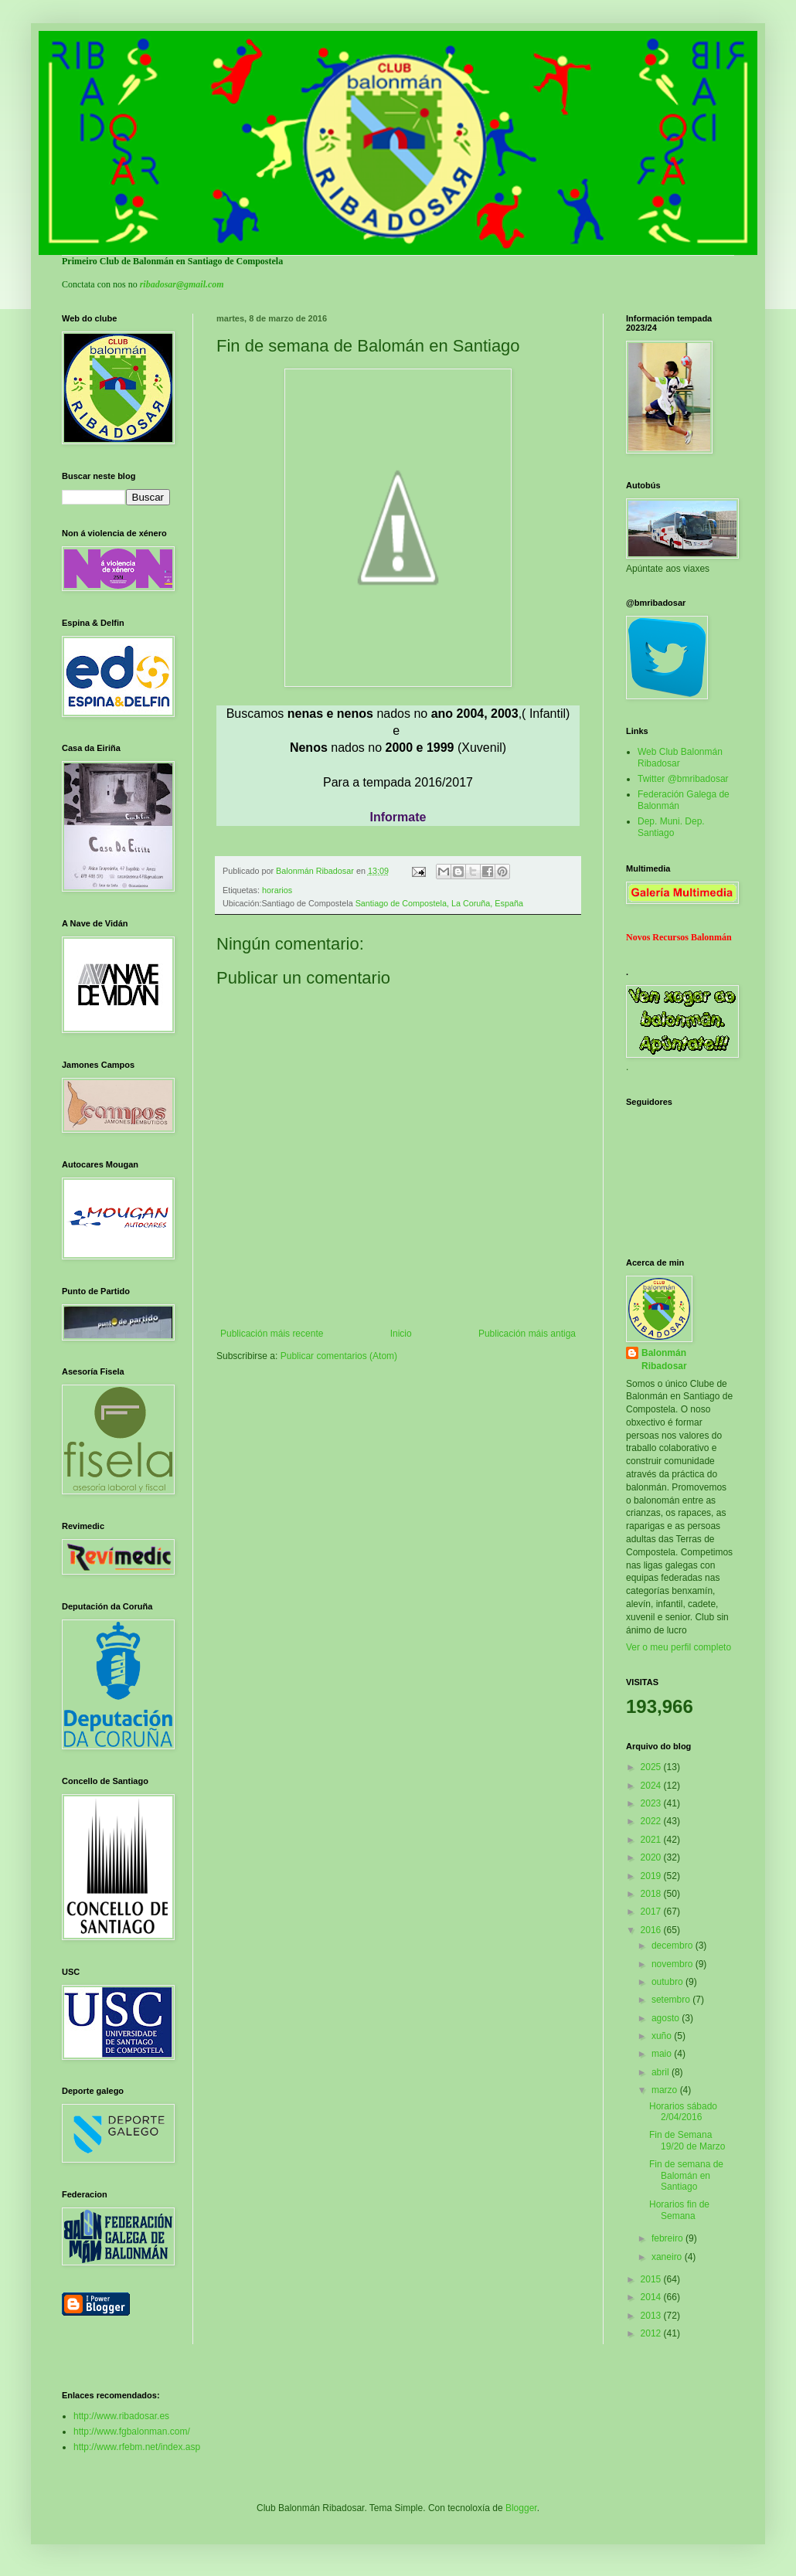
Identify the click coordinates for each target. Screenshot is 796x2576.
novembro (673, 1964)
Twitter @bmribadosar (683, 778)
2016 (652, 1930)
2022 (652, 1821)
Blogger (521, 2508)
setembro (671, 1999)
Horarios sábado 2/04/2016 (683, 2111)
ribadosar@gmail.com (182, 284)
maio (662, 2053)
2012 (652, 2333)
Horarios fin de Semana (679, 2210)
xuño (662, 2036)
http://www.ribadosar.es (121, 2416)
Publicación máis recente (271, 1333)
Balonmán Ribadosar (664, 1359)
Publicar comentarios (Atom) (339, 1356)
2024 (652, 1785)
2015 (652, 2279)
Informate (398, 817)
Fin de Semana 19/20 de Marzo (687, 2140)
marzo (665, 2090)
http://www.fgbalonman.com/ (131, 2431)
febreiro (668, 2238)
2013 (652, 2315)
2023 (652, 1803)
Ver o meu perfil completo (678, 1647)
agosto (666, 2018)
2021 (652, 1839)
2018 (652, 1893)
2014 (652, 2297)
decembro (673, 1945)
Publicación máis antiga (527, 1333)
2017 (652, 1911)
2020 (652, 1857)
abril (661, 2072)
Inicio (401, 1333)
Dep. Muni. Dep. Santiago (671, 827)
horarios (277, 890)
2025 (652, 1767)
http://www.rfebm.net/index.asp (136, 2447)
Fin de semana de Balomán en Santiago (686, 2175)
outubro (668, 1981)
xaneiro (668, 2256)
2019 (652, 1876)
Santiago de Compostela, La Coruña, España (439, 903)
